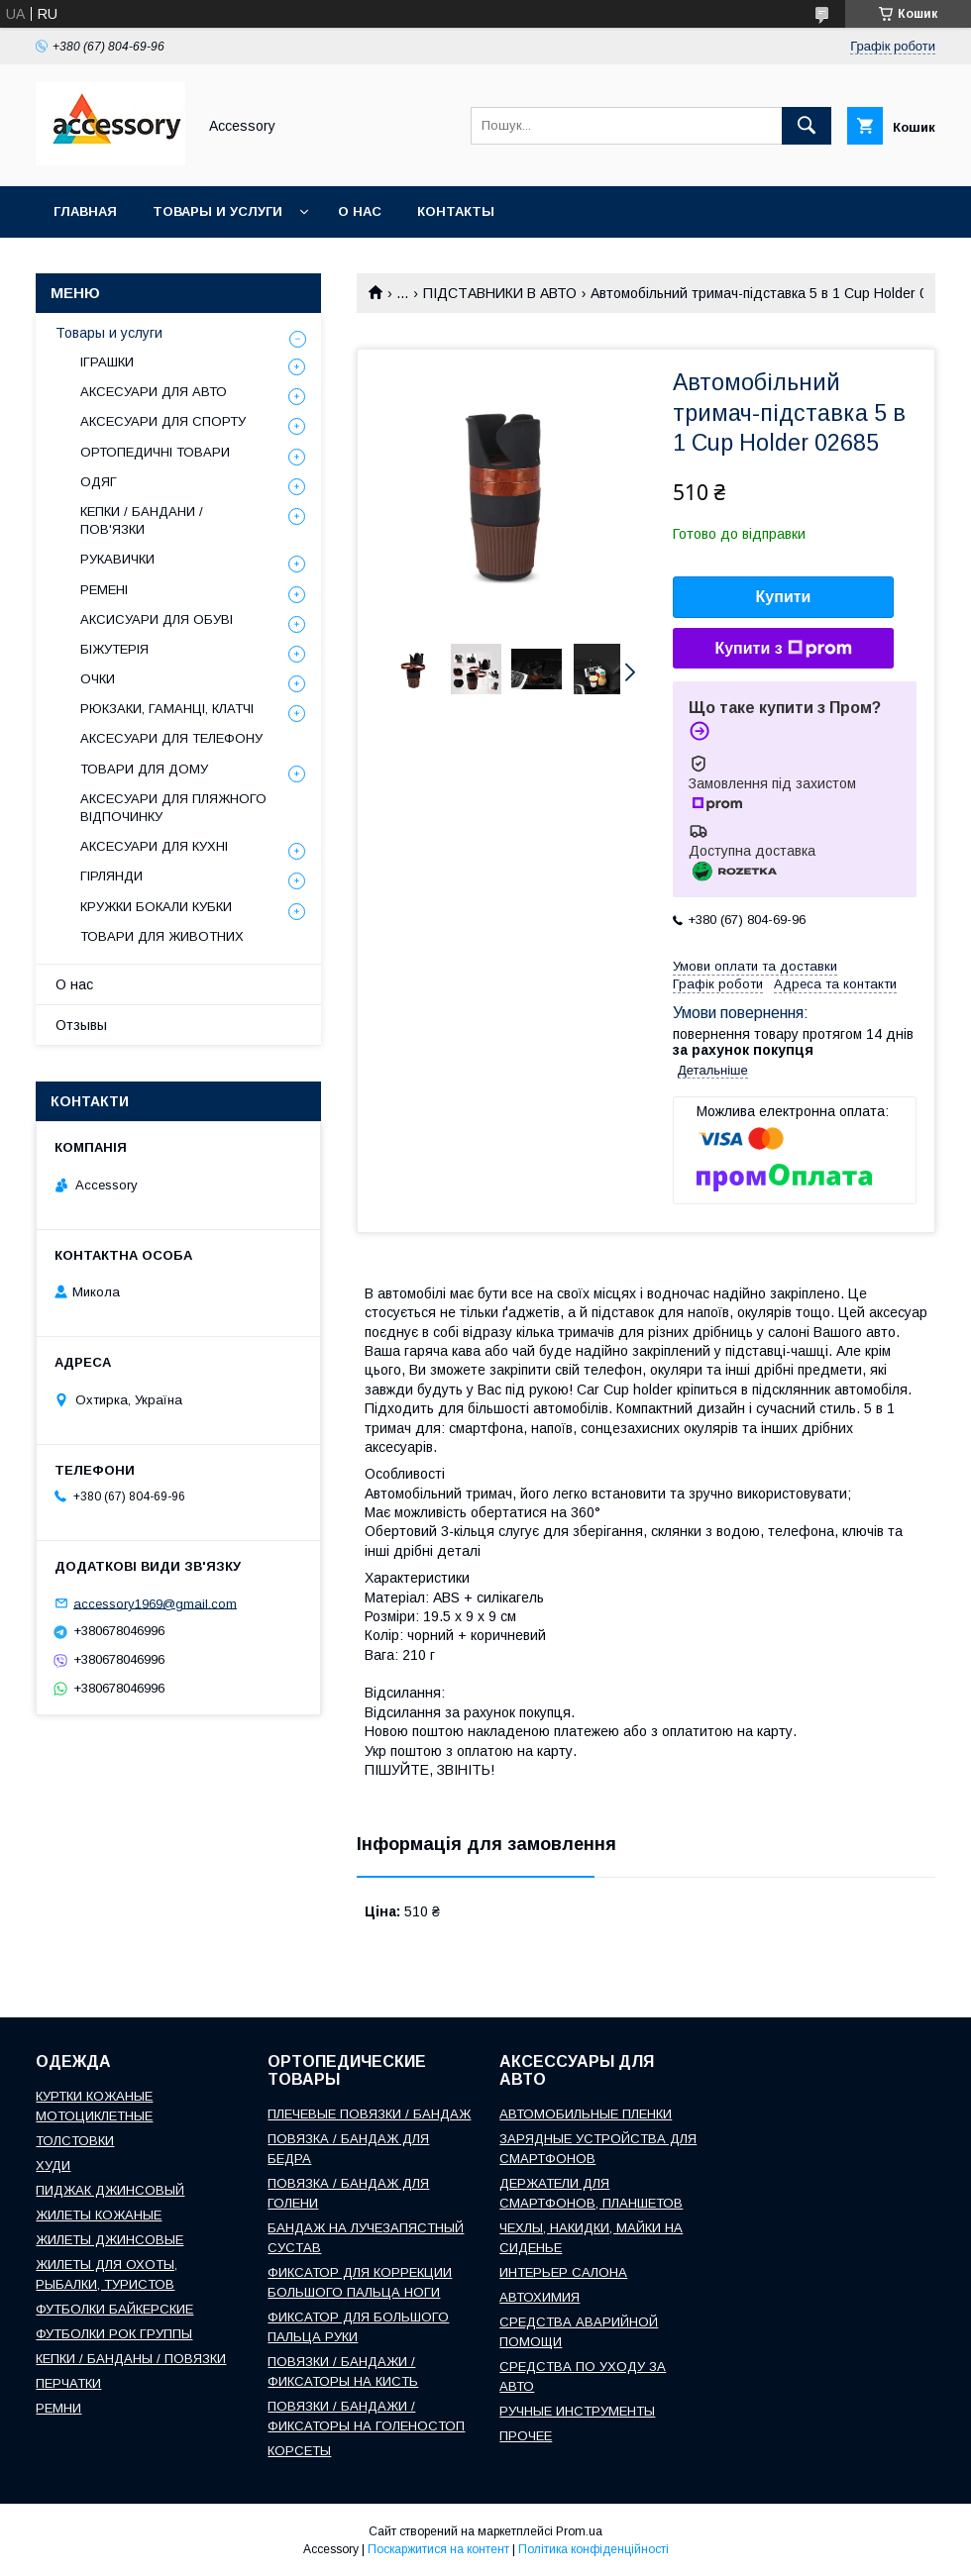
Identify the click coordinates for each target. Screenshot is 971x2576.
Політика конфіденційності (593, 2549)
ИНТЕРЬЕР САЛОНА (563, 2272)
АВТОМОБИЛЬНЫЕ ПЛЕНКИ (585, 2114)
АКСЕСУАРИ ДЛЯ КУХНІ (154, 846)
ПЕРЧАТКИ (68, 2383)
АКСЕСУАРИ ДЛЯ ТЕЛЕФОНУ (171, 738)
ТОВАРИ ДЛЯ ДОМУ (144, 769)
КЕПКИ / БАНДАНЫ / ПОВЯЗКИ (131, 2358)
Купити (783, 596)
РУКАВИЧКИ (117, 559)
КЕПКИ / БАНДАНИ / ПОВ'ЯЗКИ (141, 520)
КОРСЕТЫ (299, 2450)
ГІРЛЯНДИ (111, 876)
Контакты (455, 211)
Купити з (782, 649)
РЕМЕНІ (104, 589)
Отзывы (81, 1025)
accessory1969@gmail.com (155, 1603)
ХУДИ (53, 2165)
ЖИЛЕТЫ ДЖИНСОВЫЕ (109, 2239)
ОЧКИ (97, 678)
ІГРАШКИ (107, 362)
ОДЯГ (98, 481)
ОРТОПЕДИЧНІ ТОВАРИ (155, 452)
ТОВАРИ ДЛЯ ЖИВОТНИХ (162, 936)
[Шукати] (806, 126)
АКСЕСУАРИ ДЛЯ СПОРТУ (163, 421)
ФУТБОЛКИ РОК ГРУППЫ (114, 2333)
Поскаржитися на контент (438, 2549)
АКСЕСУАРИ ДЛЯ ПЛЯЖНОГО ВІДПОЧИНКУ (173, 807)
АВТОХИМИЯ (539, 2297)
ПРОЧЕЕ (525, 2435)
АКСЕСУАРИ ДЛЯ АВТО (153, 391)
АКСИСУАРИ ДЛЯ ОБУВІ (156, 619)
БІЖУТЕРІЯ (114, 649)
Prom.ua (579, 2531)
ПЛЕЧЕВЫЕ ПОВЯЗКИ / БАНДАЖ (369, 2114)
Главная (85, 211)
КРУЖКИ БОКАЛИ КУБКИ (156, 906)
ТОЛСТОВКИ (75, 2140)
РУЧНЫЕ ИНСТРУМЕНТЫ (577, 2411)
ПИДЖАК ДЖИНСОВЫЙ (110, 2190)
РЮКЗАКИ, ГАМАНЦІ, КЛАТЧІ (167, 708)
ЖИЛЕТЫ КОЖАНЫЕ (99, 2215)
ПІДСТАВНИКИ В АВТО (500, 293)
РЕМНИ (58, 2408)
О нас (359, 211)
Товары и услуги (217, 211)
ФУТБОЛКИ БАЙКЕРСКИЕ (114, 2309)
